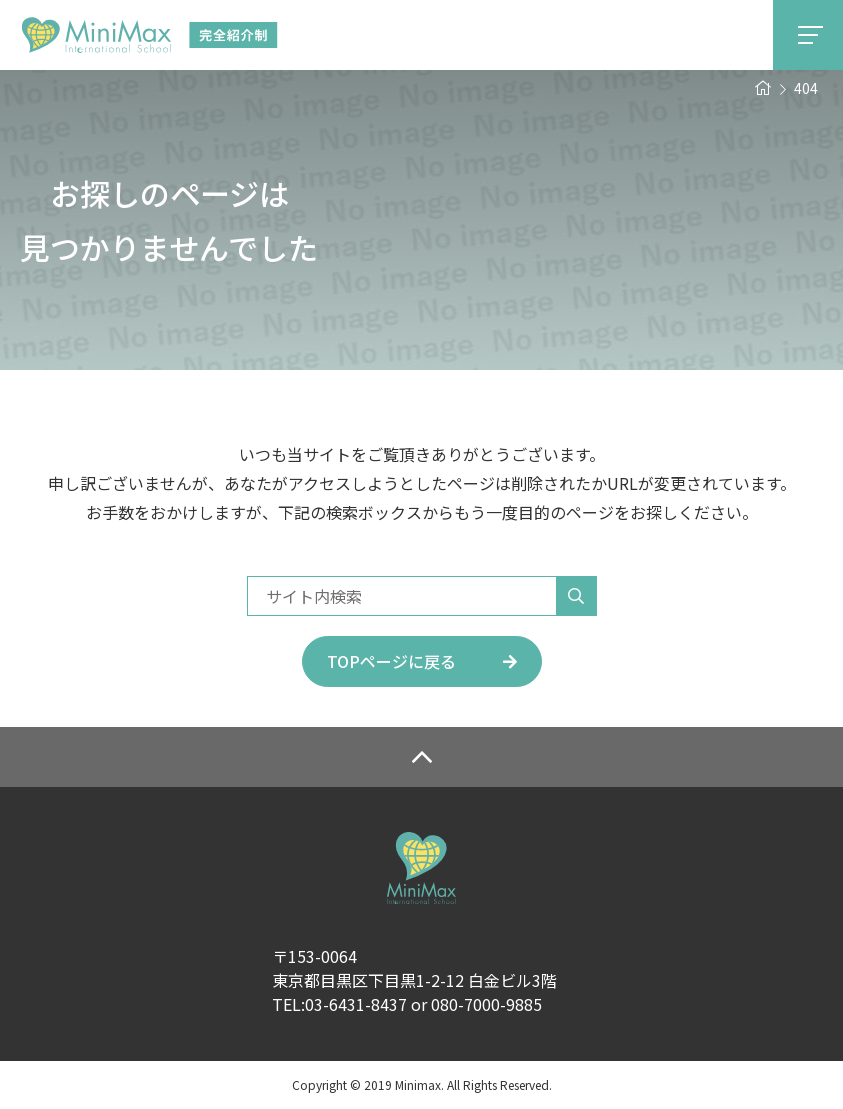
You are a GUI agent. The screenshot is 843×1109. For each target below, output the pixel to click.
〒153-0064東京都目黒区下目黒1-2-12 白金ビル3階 (414, 968)
